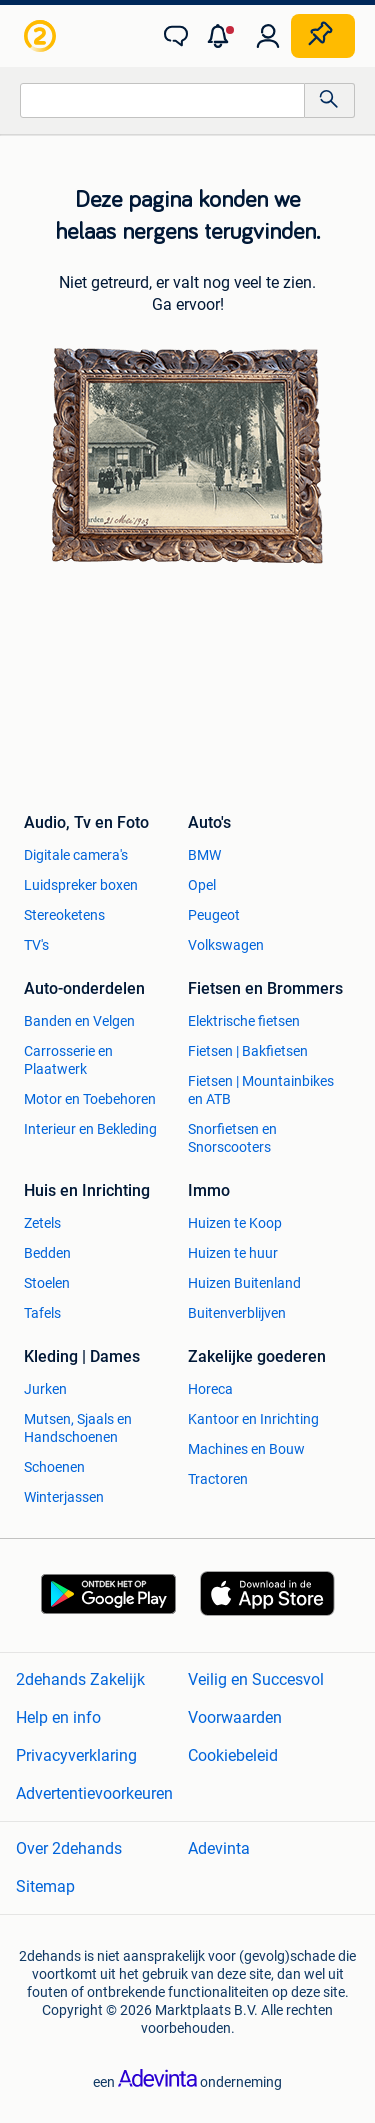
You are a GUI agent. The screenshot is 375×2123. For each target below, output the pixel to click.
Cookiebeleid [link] (233, 1755)
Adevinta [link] (219, 1848)
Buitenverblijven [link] (237, 1313)
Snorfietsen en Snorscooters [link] (232, 1138)
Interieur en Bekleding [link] (90, 1129)
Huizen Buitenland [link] (244, 1283)
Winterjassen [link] (64, 1497)
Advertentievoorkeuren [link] (94, 1793)
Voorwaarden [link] (235, 1717)
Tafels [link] (42, 1313)
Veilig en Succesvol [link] (256, 1679)
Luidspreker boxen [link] (81, 885)
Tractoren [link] (218, 1479)
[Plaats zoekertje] (323, 36)
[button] (222, 36)
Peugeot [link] (214, 915)
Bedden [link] (47, 1253)
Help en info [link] (58, 1717)
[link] (42, 36)
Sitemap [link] (45, 1886)
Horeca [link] (210, 1389)
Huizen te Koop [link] (235, 1223)
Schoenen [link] (54, 1467)
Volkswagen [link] (226, 945)
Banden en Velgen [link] (79, 1021)
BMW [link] (204, 855)
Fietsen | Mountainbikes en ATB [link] (261, 1090)
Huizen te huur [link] (233, 1253)
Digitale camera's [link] (76, 855)
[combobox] (162, 100)
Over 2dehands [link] (69, 1848)
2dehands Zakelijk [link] (80, 1679)
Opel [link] (202, 885)
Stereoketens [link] (64, 915)
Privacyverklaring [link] (76, 1755)
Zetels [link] (42, 1223)
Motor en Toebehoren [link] (90, 1099)
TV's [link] (36, 945)
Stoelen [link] (47, 1283)
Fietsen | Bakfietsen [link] (248, 1051)
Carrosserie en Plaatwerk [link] (68, 1060)
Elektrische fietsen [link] (244, 1021)
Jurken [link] (45, 1389)
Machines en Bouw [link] (246, 1449)
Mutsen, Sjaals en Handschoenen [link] (78, 1428)
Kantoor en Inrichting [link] (253, 1419)
